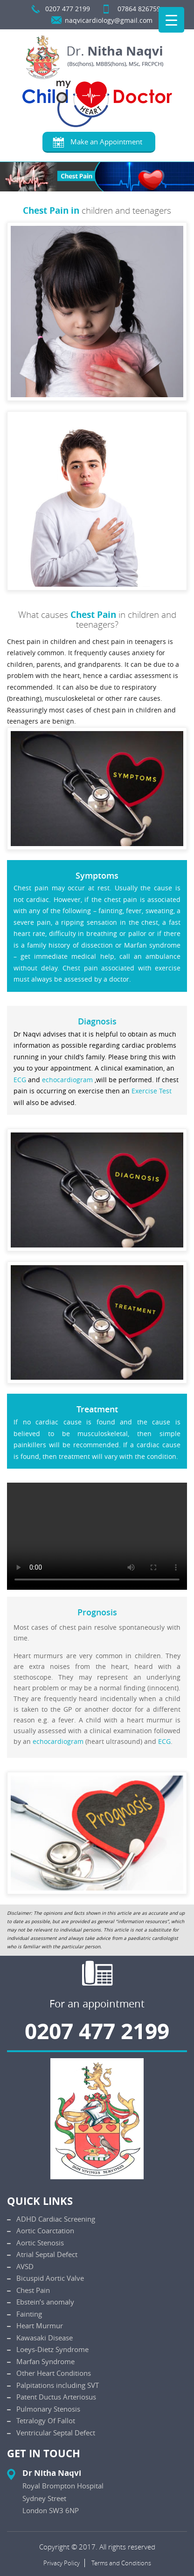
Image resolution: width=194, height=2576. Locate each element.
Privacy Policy (61, 2563)
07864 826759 (139, 8)
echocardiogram (67, 1079)
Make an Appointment (106, 141)
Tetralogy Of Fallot (45, 2420)
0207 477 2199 (67, 8)
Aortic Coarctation (45, 2230)
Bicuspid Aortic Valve (50, 2278)
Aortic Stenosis (40, 2242)
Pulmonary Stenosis (48, 2408)
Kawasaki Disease (44, 2337)
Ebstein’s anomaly (45, 2301)
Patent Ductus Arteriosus (56, 2396)
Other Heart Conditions (53, 2373)
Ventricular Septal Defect (55, 2432)
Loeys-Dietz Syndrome (52, 2349)
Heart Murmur (39, 2325)
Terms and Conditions (121, 2563)
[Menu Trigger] (171, 20)
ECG (20, 1079)
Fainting (29, 2313)
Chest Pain (33, 2290)
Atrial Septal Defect (46, 2254)
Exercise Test (152, 1090)
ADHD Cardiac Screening (55, 2218)
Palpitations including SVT (57, 2385)
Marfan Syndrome (45, 2361)
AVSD (25, 2266)
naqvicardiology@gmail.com (108, 20)
